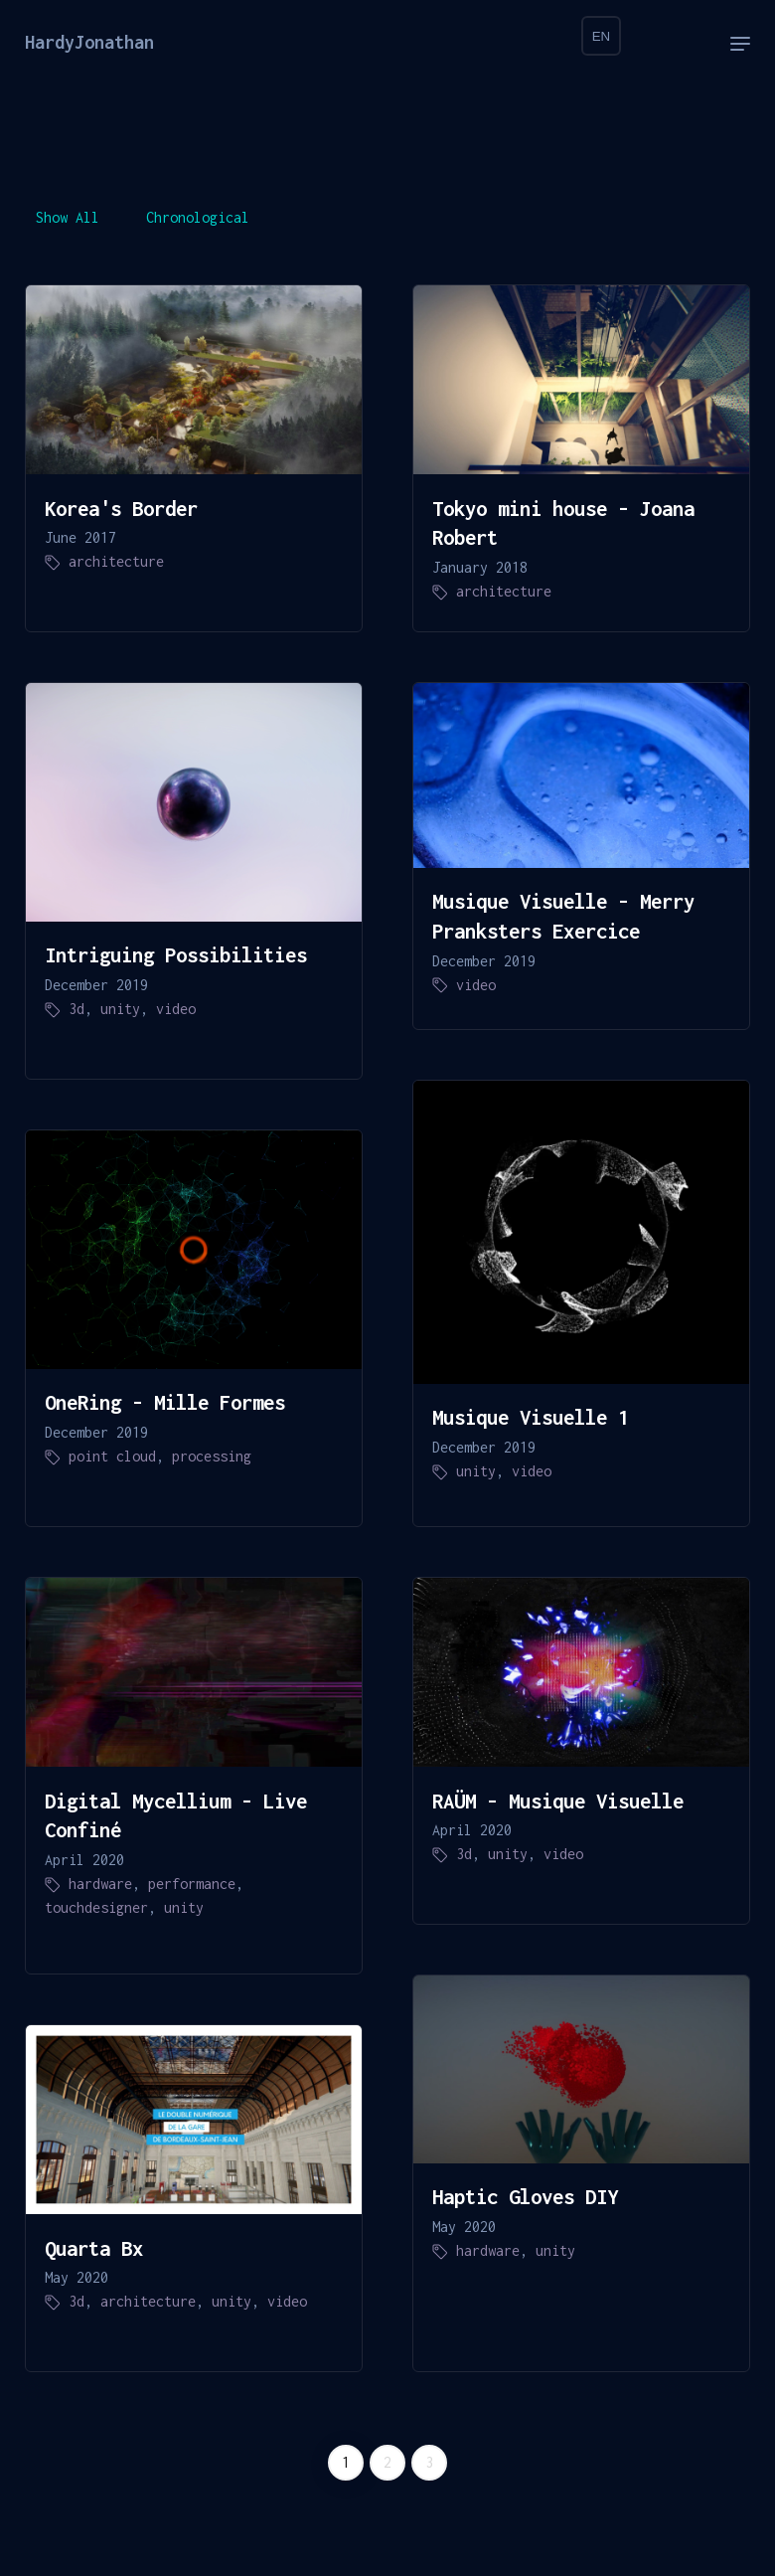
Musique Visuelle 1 (530, 1417)
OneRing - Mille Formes (165, 1402)
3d (76, 1008)
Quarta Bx (94, 2248)
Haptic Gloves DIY (525, 2196)
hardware (100, 1883)
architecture (116, 561)
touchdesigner (96, 1907)
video (176, 1008)
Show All (67, 217)
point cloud (112, 1456)
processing (211, 1456)
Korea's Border (121, 508)
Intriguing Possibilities (176, 954)
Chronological (197, 217)
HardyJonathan (89, 42)
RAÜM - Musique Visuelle (558, 1800)
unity (120, 1008)
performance (191, 1883)
